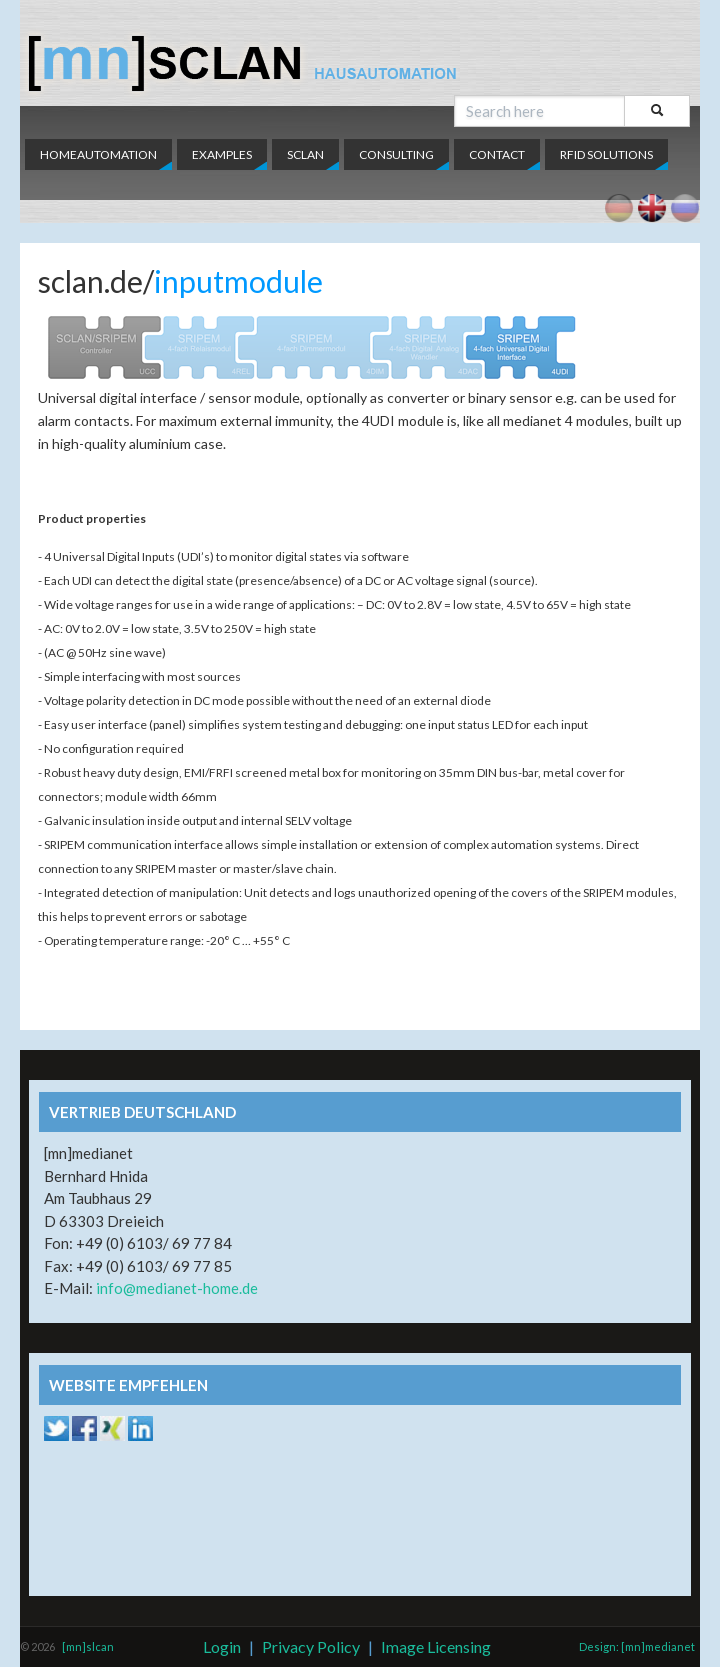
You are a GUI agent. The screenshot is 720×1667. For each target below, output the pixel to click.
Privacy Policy (311, 1646)
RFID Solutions (606, 154)
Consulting (396, 154)
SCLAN (305, 154)
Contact (497, 154)
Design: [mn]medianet (637, 1646)
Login (222, 1646)
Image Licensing (436, 1646)
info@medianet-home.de (177, 1288)
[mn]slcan (88, 1646)
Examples (222, 154)
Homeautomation (98, 154)
